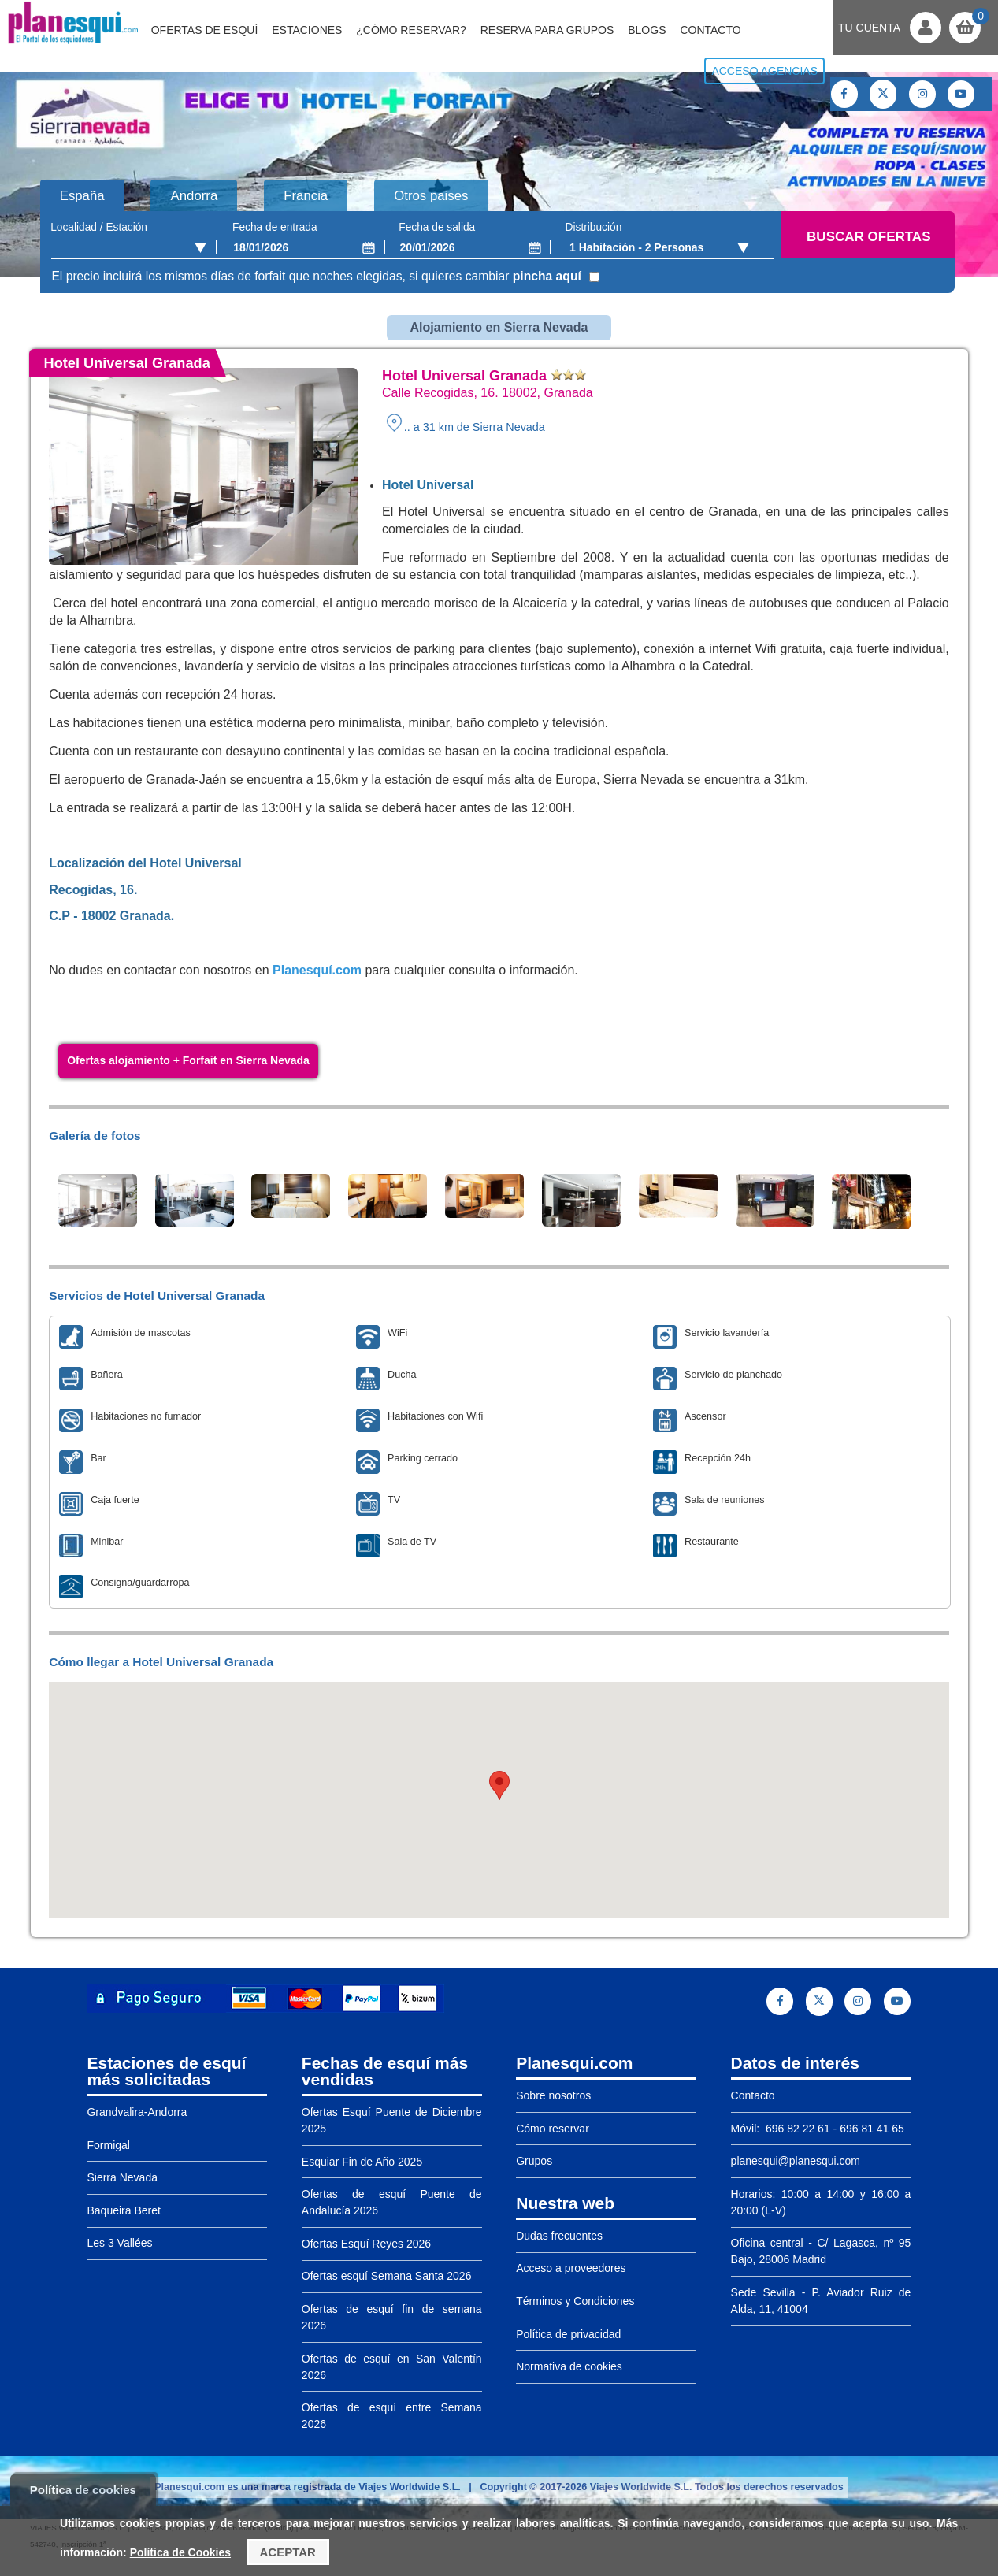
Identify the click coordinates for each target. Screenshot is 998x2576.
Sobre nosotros (553, 2095)
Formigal (108, 2145)
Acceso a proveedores (570, 2268)
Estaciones (307, 30)
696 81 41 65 (872, 2128)
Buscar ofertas (868, 236)
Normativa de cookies (569, 2366)
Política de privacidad (568, 2334)
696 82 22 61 (796, 2128)
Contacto (710, 30)
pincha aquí (547, 276)
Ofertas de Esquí (204, 30)
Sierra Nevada (122, 2177)
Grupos (534, 2161)
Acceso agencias (764, 71)
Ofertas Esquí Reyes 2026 (366, 2243)
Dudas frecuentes (559, 2235)
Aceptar (288, 2552)
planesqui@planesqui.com (795, 2161)
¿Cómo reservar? (411, 30)
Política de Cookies (180, 2552)
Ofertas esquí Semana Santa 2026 (387, 2276)
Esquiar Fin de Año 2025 (362, 2161)
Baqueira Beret (123, 2210)
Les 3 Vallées (119, 2242)
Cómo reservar (552, 2128)
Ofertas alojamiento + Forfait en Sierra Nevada (188, 1060)
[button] (499, 1785)
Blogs (647, 30)
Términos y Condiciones (575, 2301)
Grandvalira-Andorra (137, 2112)
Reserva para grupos (547, 30)
